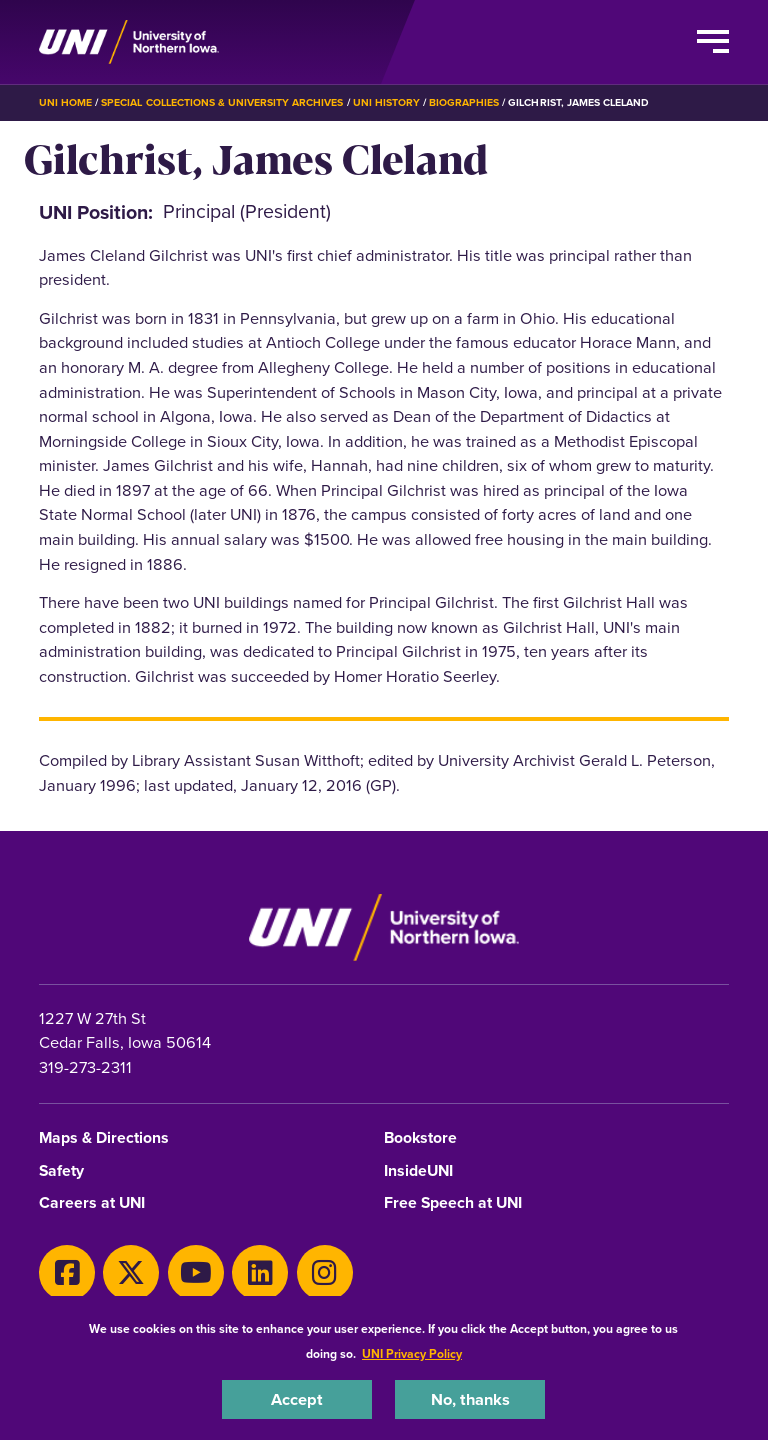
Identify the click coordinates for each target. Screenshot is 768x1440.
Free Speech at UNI (453, 1203)
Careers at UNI (92, 1203)
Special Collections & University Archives (222, 102)
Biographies (464, 102)
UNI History (386, 102)
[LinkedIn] (260, 1273)
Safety (61, 1171)
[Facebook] (67, 1273)
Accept (297, 1399)
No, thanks (470, 1399)
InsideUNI (418, 1171)
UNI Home (65, 102)
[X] (131, 1273)
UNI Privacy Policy (412, 1353)
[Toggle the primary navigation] (713, 42)
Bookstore (420, 1138)
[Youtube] (196, 1273)
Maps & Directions (104, 1138)
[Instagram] (325, 1273)
